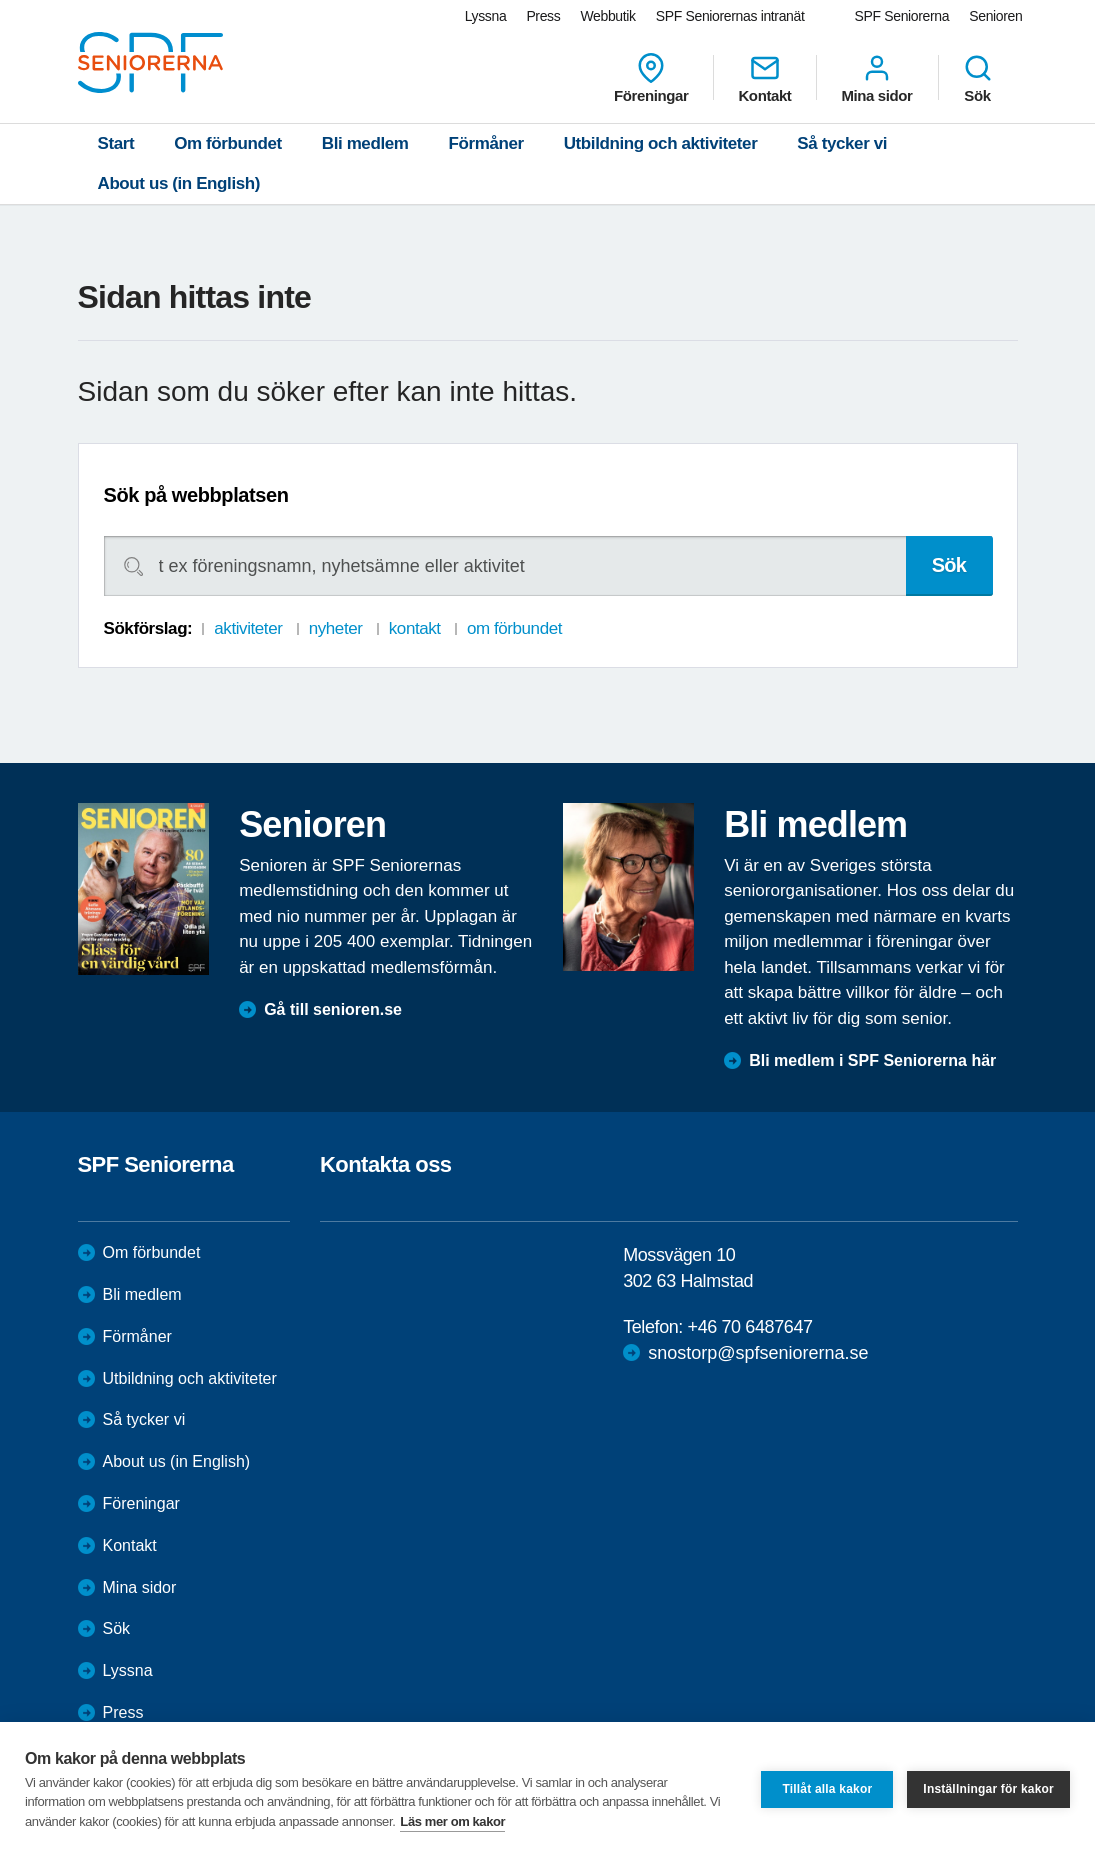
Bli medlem (365, 143)
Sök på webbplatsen (196, 495)
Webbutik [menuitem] (607, 16)
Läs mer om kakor (452, 1821)
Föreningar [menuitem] (651, 78)
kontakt (415, 628)
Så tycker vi (842, 143)
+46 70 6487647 (750, 1327)
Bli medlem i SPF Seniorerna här (872, 1060)
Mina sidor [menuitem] (876, 78)
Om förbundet (228, 143)
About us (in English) (179, 183)
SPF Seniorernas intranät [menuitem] (730, 16)
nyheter (336, 628)
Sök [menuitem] (978, 78)
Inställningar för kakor (988, 1789)
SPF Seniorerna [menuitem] (902, 16)
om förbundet (514, 628)
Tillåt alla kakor (827, 1789)
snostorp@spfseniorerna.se (758, 1353)
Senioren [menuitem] (995, 16)
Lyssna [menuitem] (486, 16)
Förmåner (486, 143)
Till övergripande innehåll (0, 0)
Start (116, 143)
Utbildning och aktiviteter (661, 143)
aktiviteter (248, 628)
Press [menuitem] (543, 16)
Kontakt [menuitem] (764, 78)
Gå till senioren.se (333, 1009)
